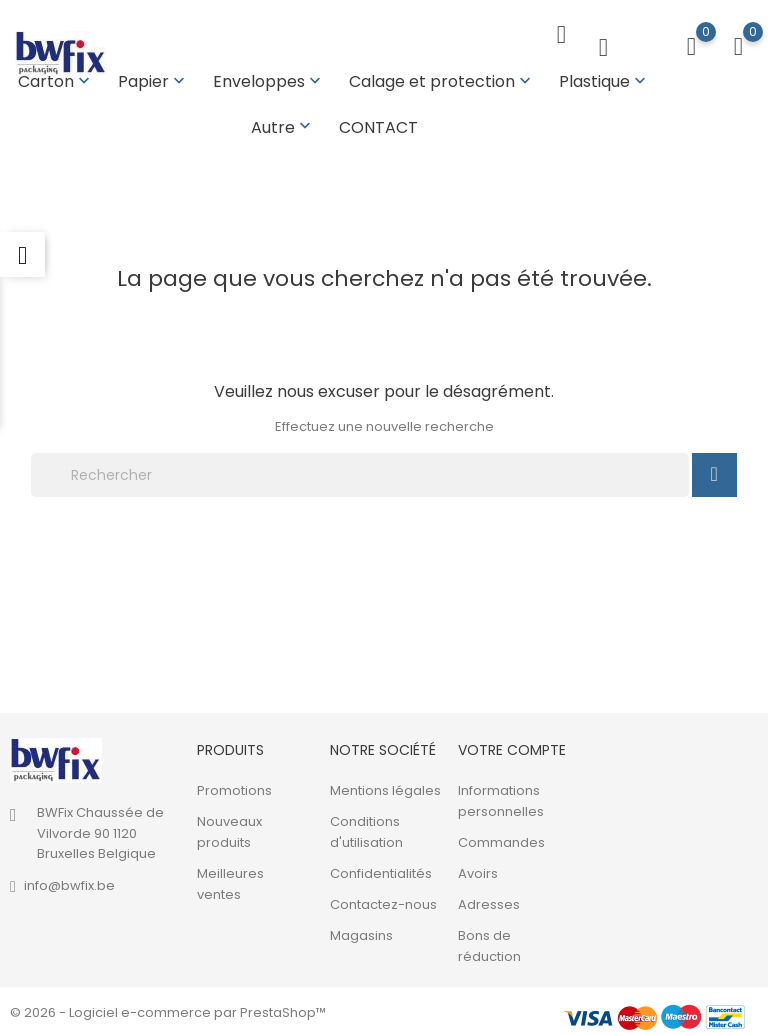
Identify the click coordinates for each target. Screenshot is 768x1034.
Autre (283, 127)
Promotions (234, 786)
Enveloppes (269, 81)
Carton (56, 81)
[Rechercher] (360, 471)
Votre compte (512, 746)
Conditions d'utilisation (366, 828)
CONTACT (378, 127)
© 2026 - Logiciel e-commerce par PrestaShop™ (168, 1008)
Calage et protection (442, 81)
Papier (153, 81)
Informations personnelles (501, 797)
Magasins (361, 931)
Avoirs (478, 869)
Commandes (501, 838)
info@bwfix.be (69, 881)
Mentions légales (385, 786)
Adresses (489, 900)
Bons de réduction (489, 942)
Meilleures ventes (230, 880)
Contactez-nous (383, 900)
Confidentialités (381, 869)
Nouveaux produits (229, 828)
